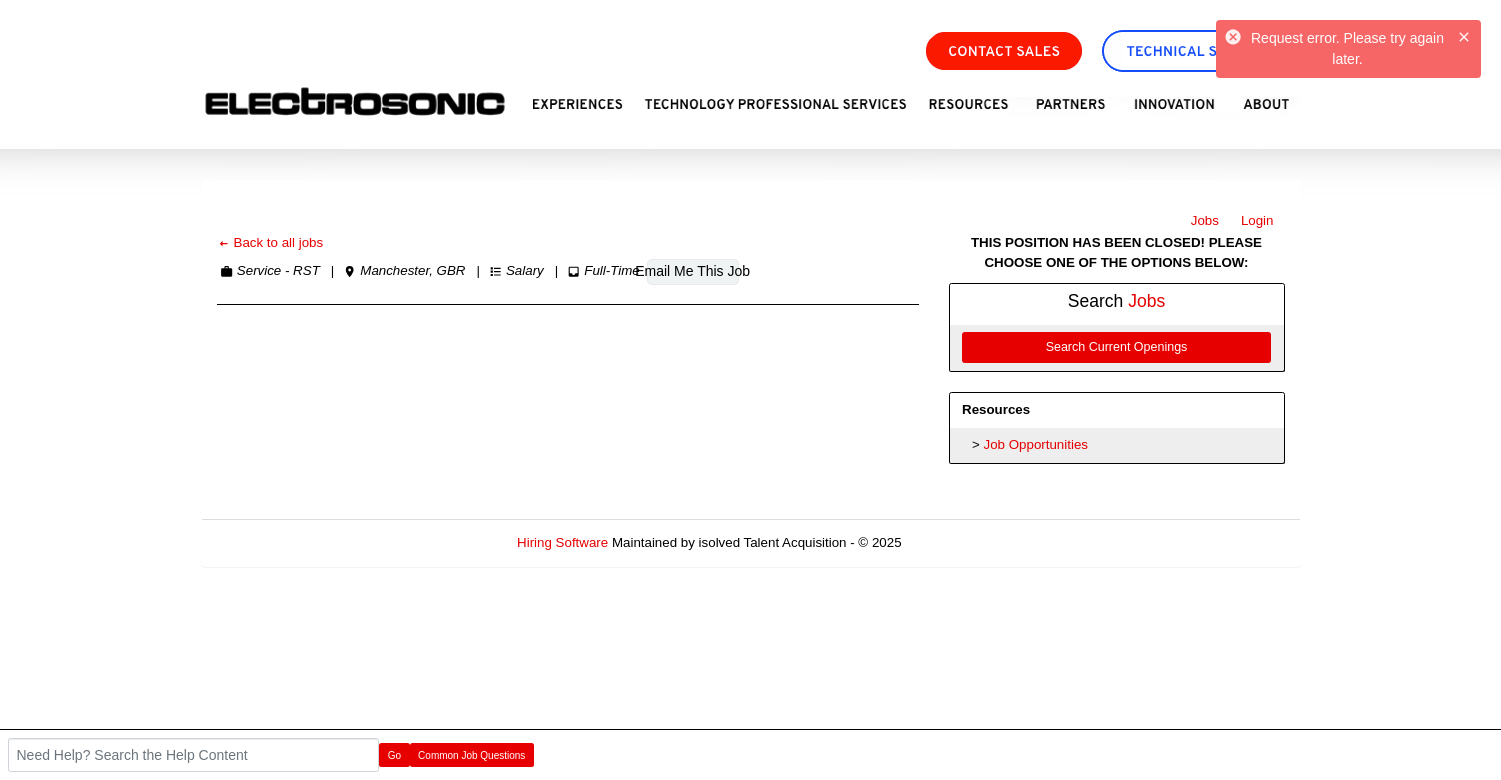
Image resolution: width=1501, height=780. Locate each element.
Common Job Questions (471, 755)
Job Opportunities (1036, 444)
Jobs (1205, 220)
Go (394, 755)
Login (1257, 220)
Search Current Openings (1117, 347)
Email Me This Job (693, 271)
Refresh (960, 542)
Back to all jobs (270, 242)
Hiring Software (562, 542)
